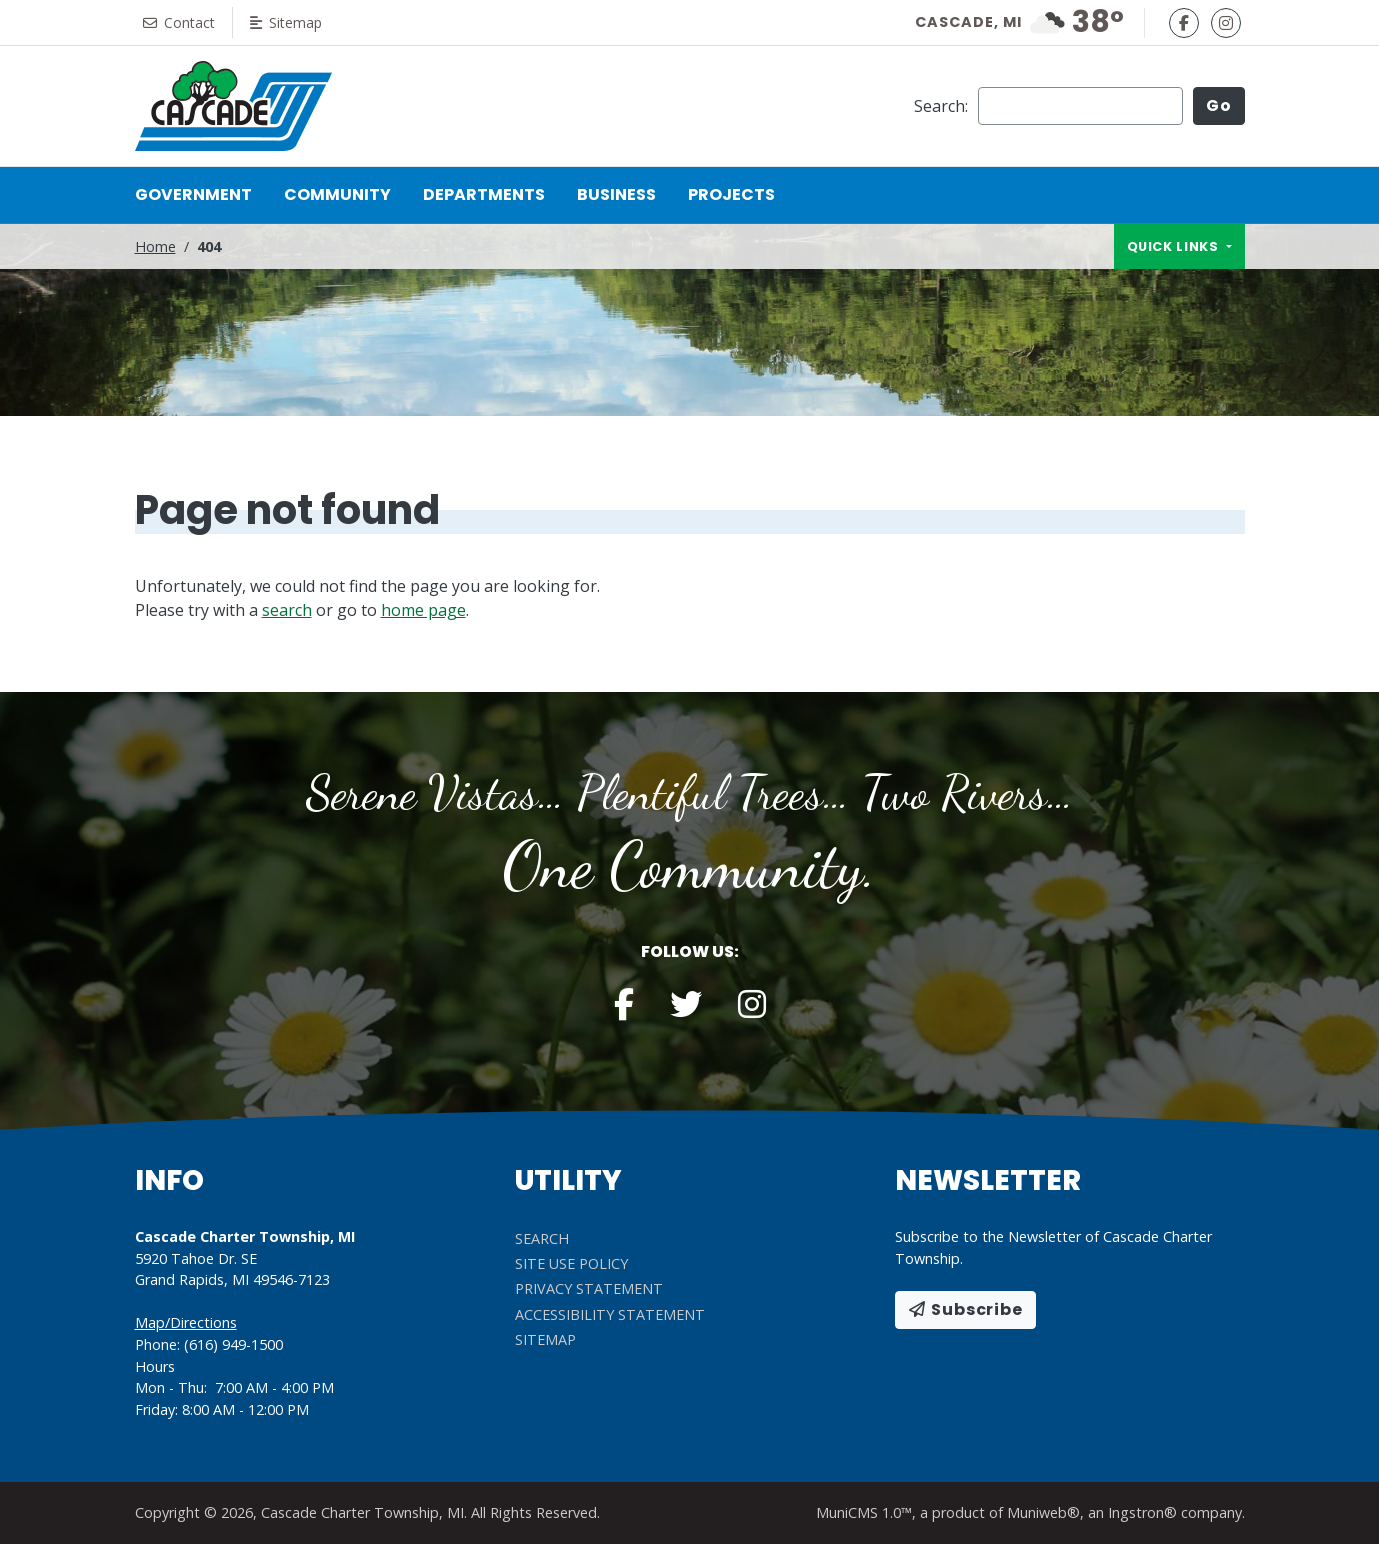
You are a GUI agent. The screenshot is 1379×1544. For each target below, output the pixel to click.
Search (542, 1238)
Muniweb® (1043, 1512)
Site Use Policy (571, 1263)
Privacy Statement (589, 1288)
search (287, 610)
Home (155, 246)
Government (193, 194)
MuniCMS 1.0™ (864, 1512)
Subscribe (965, 1309)
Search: (941, 106)
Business (616, 194)
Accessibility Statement (610, 1314)
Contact (182, 22)
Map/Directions (186, 1322)
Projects (731, 194)
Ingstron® (1142, 1512)
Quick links (1175, 246)
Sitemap (293, 22)
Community (337, 194)
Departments (484, 194)
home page (423, 610)
